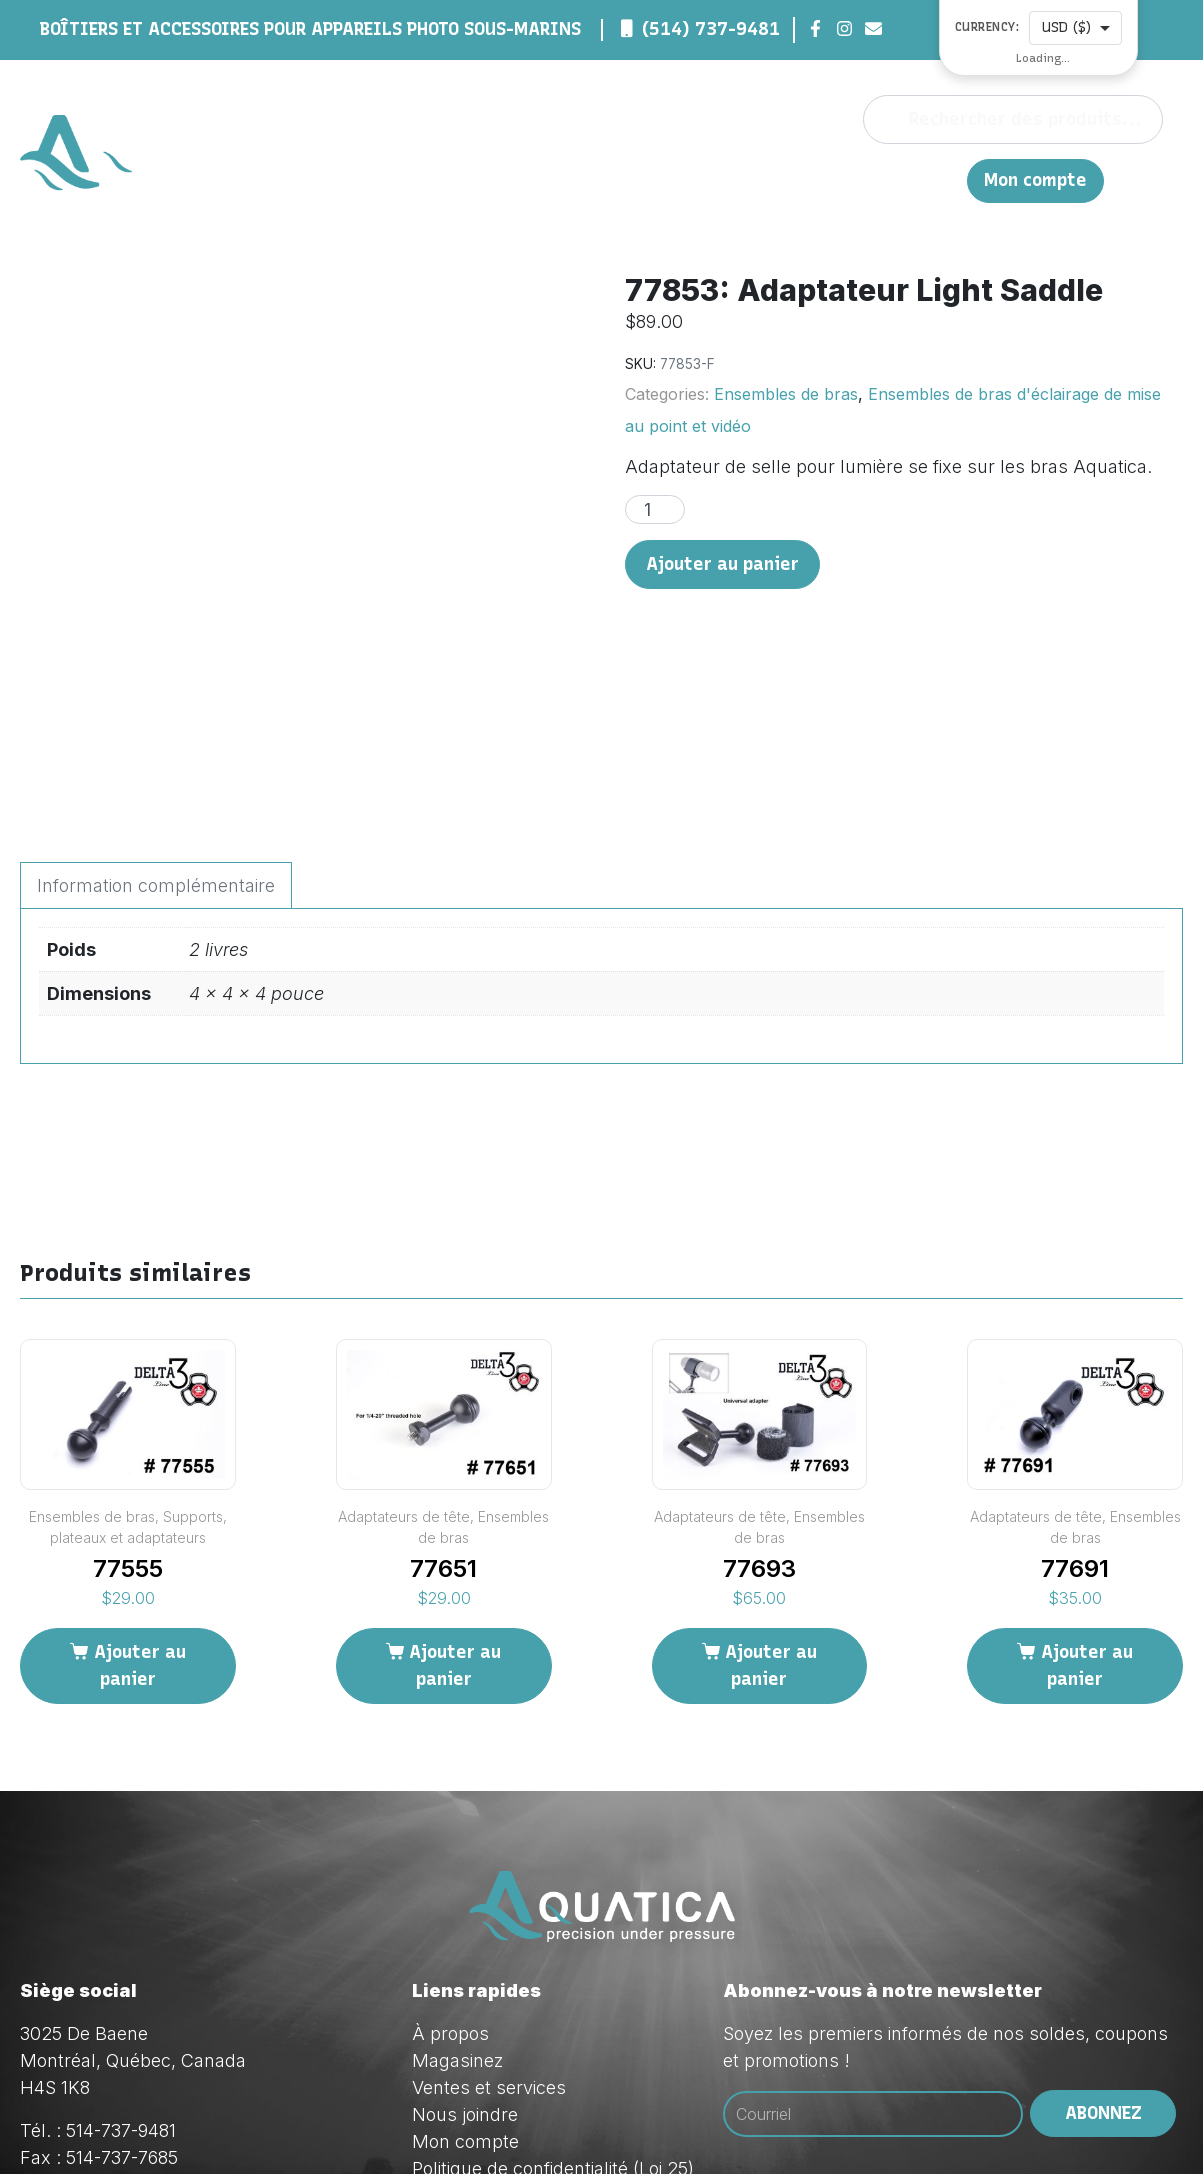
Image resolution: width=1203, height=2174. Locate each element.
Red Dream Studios (602, 2124)
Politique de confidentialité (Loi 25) (553, 1997)
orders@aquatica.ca (185, 2013)
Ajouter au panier (722, 564)
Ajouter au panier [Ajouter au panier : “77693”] (771, 1493)
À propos (568, 179)
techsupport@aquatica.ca (209, 2040)
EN (941, 179)
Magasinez (668, 179)
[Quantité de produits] (655, 509)
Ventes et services (489, 1916)
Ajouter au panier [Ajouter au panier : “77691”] (1087, 1493)
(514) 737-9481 (711, 29)
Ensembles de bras (786, 394)
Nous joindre (861, 179)
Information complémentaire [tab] (156, 714)
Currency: (987, 27)
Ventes (761, 179)
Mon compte (1035, 180)
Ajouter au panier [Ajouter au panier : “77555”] (140, 1493)
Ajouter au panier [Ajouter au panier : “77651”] (455, 1493)
